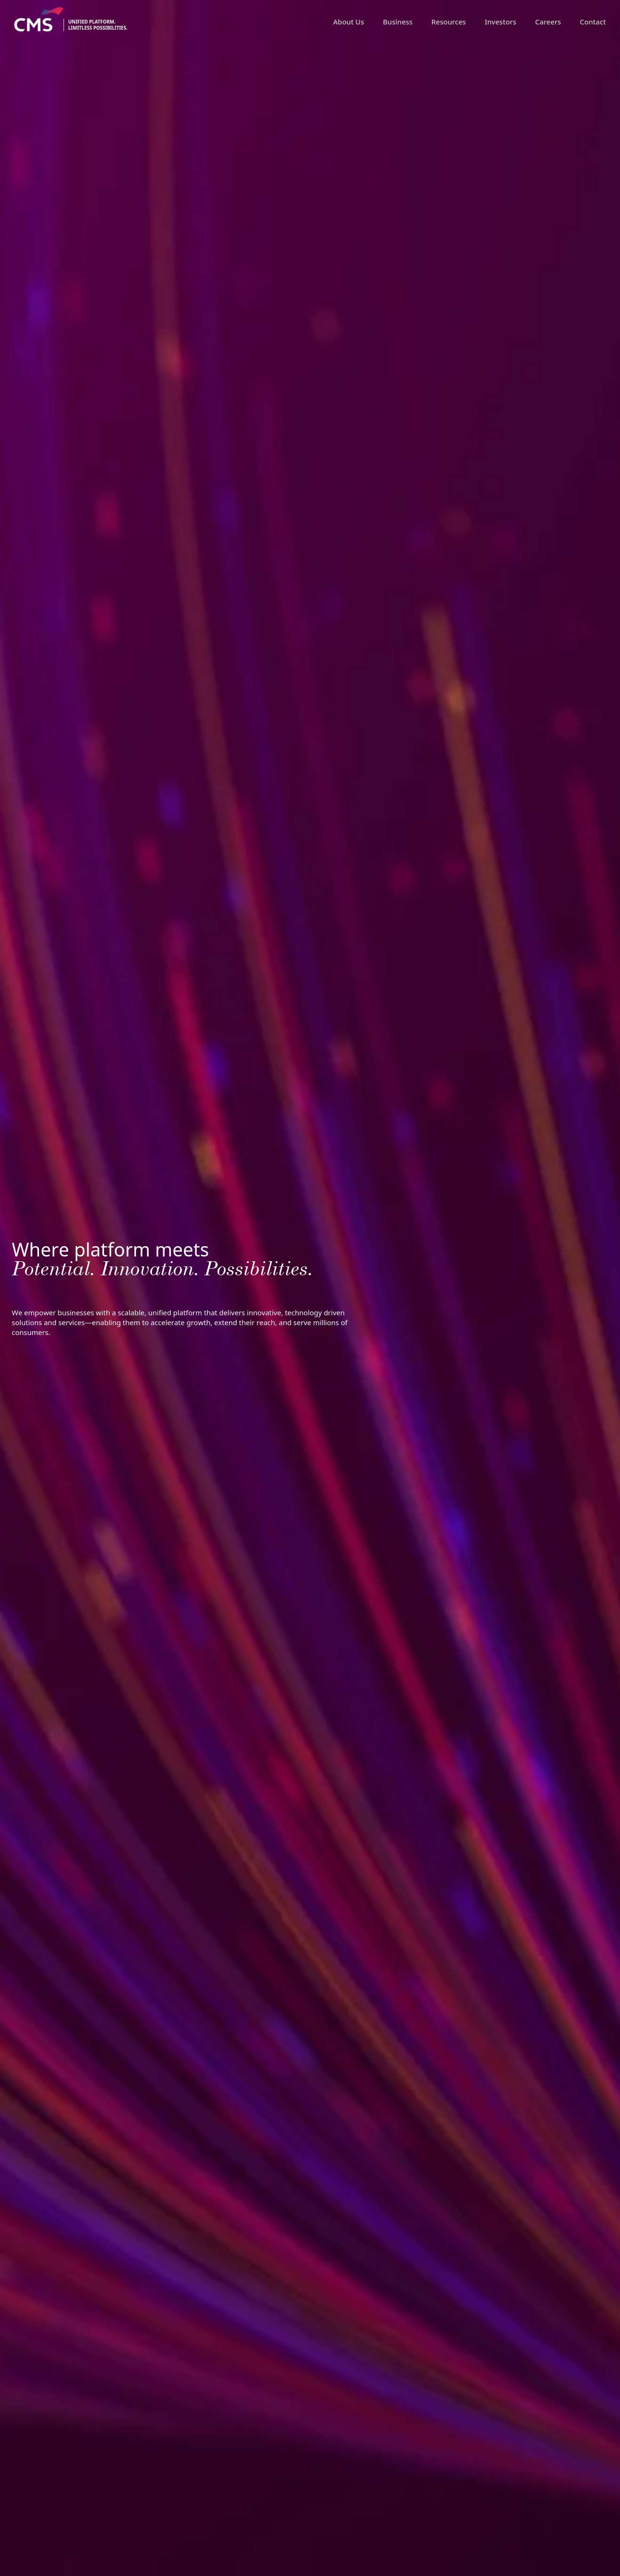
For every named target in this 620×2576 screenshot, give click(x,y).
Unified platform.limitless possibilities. (97, 25)
